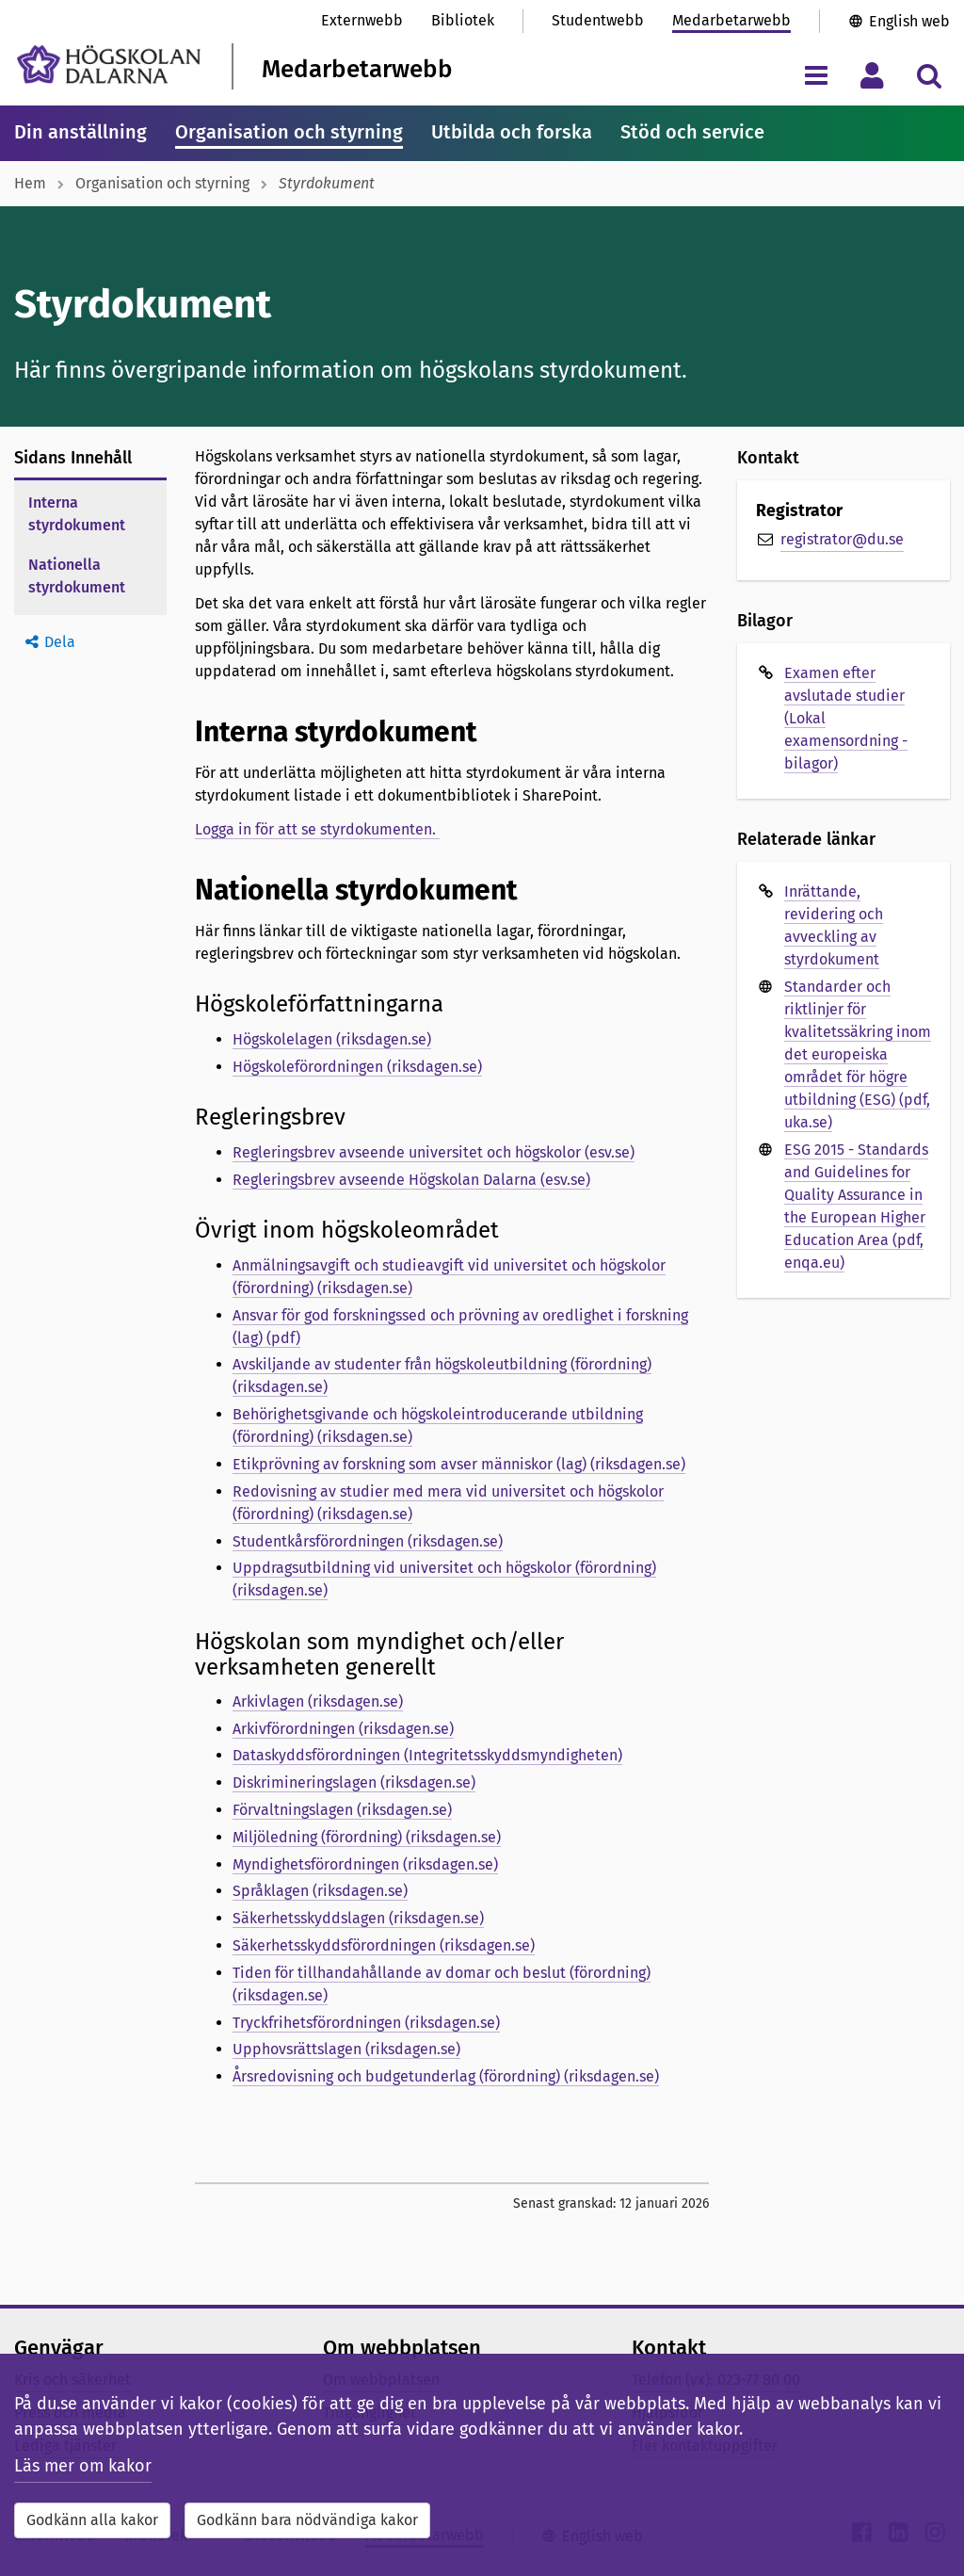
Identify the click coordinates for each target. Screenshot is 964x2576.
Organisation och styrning (289, 132)
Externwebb (362, 20)
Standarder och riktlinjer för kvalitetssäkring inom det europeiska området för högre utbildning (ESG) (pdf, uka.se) (857, 1054)
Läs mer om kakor (83, 2465)
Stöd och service (692, 132)
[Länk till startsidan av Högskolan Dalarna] (109, 64)
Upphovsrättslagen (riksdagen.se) (346, 2049)
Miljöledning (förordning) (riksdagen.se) (367, 1837)
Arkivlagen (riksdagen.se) (318, 1701)
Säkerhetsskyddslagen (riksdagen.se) (358, 1918)
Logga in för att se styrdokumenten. (317, 829)
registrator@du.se (842, 539)
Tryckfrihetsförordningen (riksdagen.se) (366, 2023)
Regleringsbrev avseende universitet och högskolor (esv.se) (434, 1152)
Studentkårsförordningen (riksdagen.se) (368, 1541)
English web (909, 21)
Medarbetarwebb (731, 20)
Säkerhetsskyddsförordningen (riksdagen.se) (384, 1945)
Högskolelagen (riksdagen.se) (332, 1039)
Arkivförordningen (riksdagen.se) (343, 1729)
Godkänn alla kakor (92, 2520)
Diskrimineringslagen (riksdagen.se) (354, 1782)
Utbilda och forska (511, 132)
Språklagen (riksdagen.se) (320, 1891)
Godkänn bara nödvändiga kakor (307, 2520)
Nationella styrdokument (76, 576)
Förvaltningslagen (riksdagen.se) (342, 1810)
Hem (30, 183)
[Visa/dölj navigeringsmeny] (816, 75)
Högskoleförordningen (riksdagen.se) (357, 1067)
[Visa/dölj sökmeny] (929, 75)
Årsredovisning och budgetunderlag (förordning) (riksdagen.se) (446, 2076)
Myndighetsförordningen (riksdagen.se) (365, 1864)
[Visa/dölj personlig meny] (872, 75)
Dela (59, 642)
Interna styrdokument (76, 514)
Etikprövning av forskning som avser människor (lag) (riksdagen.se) (459, 1464)
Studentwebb (598, 20)
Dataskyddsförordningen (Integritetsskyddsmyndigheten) (427, 1755)
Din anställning (80, 132)
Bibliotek (462, 20)
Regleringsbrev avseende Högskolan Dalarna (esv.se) (411, 1180)
